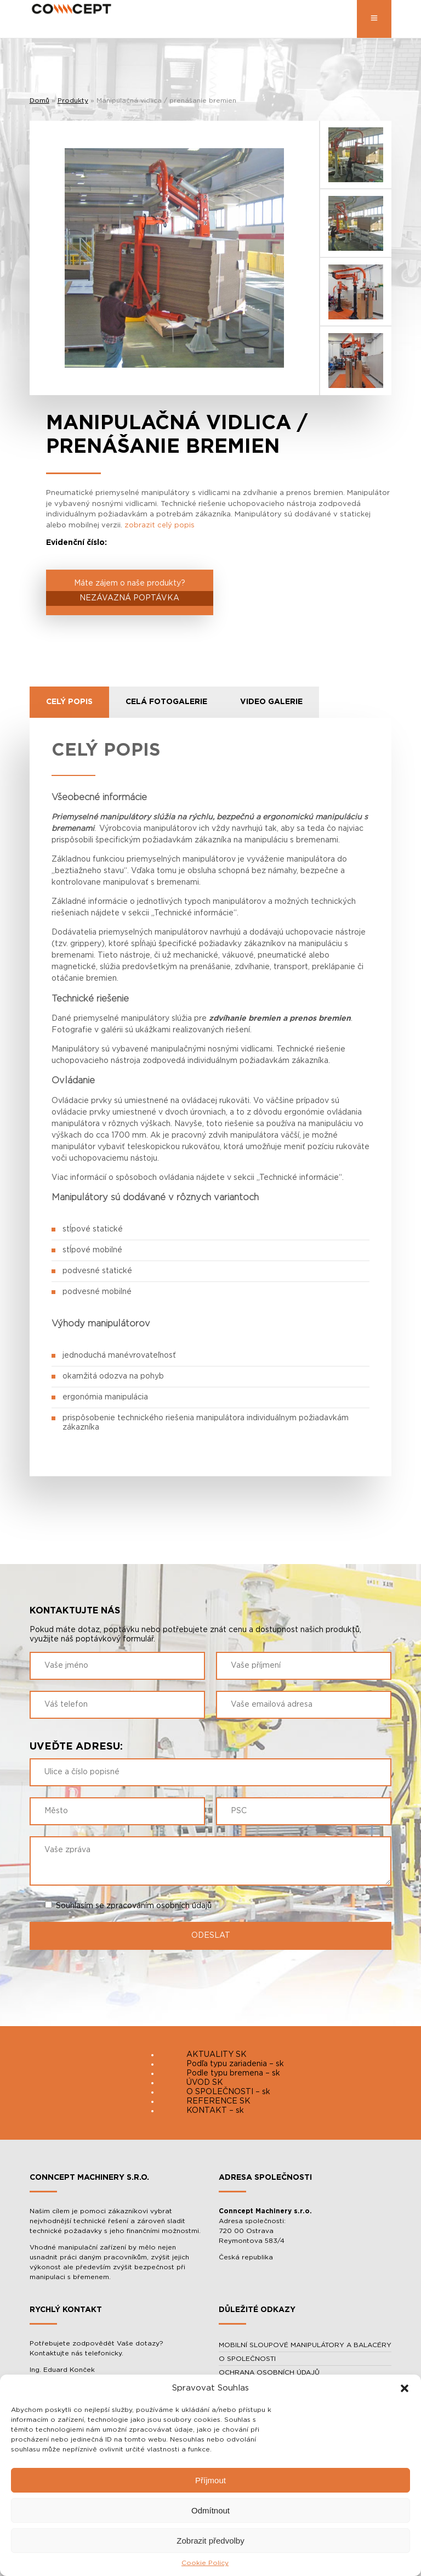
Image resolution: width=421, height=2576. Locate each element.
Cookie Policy (205, 2563)
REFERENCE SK (218, 2101)
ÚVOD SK (204, 2082)
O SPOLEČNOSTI (247, 2358)
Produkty (73, 100)
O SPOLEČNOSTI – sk (228, 2092)
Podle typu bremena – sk (233, 2073)
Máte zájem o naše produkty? (129, 593)
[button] (404, 2388)
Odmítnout (210, 2510)
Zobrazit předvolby (210, 2540)
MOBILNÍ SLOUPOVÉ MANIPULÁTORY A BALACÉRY (305, 2345)
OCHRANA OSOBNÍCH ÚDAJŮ (269, 2372)
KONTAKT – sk (215, 2110)
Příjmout (210, 2480)
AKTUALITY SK (216, 2054)
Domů (39, 100)
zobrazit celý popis (159, 525)
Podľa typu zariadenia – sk (235, 2064)
